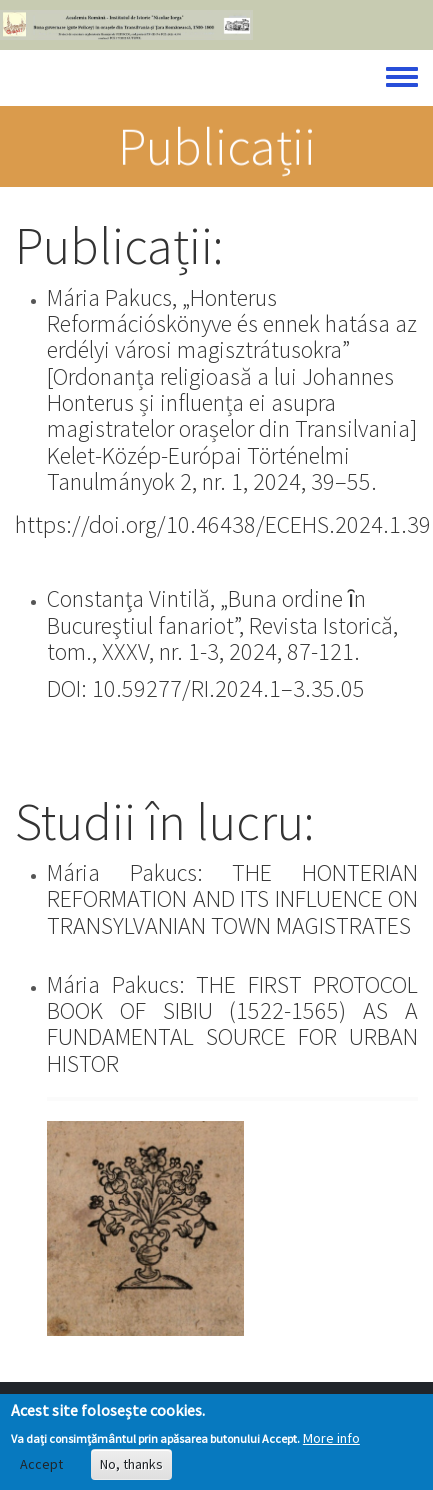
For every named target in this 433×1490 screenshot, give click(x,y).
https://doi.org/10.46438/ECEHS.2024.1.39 (223, 524)
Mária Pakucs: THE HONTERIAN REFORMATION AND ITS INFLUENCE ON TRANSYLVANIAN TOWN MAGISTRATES (232, 899)
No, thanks (131, 1470)
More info (331, 1443)
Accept (41, 1470)
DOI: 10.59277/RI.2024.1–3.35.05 (206, 688)
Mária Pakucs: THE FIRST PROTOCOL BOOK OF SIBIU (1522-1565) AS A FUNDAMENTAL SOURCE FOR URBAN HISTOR (232, 1024)
